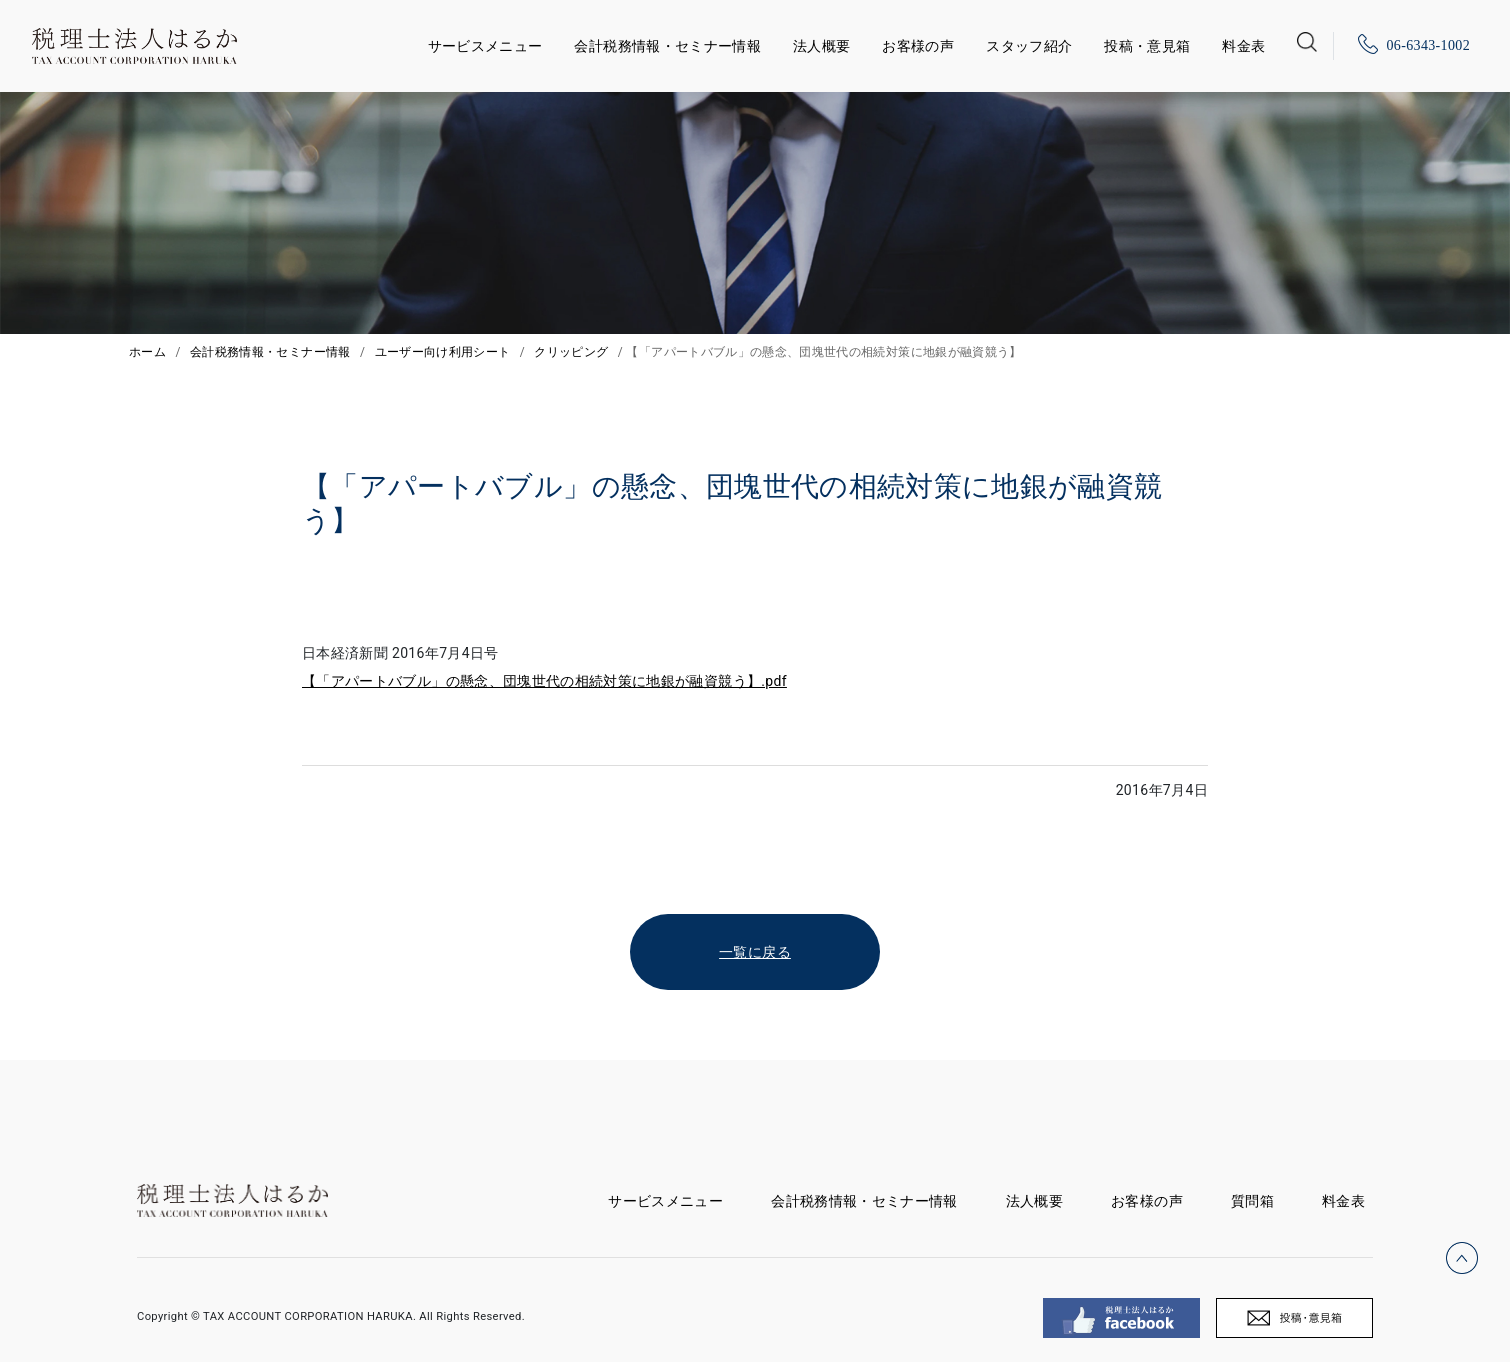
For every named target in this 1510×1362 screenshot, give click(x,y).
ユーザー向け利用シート (443, 352)
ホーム (147, 352)
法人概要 (821, 46)
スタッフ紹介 (1029, 46)
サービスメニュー (485, 42)
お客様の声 (918, 46)
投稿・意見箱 (1147, 46)
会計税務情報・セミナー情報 (667, 46)
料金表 (1243, 46)
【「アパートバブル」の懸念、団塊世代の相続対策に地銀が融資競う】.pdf (544, 681)
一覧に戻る (755, 952)
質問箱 (1252, 1201)
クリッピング (571, 352)
